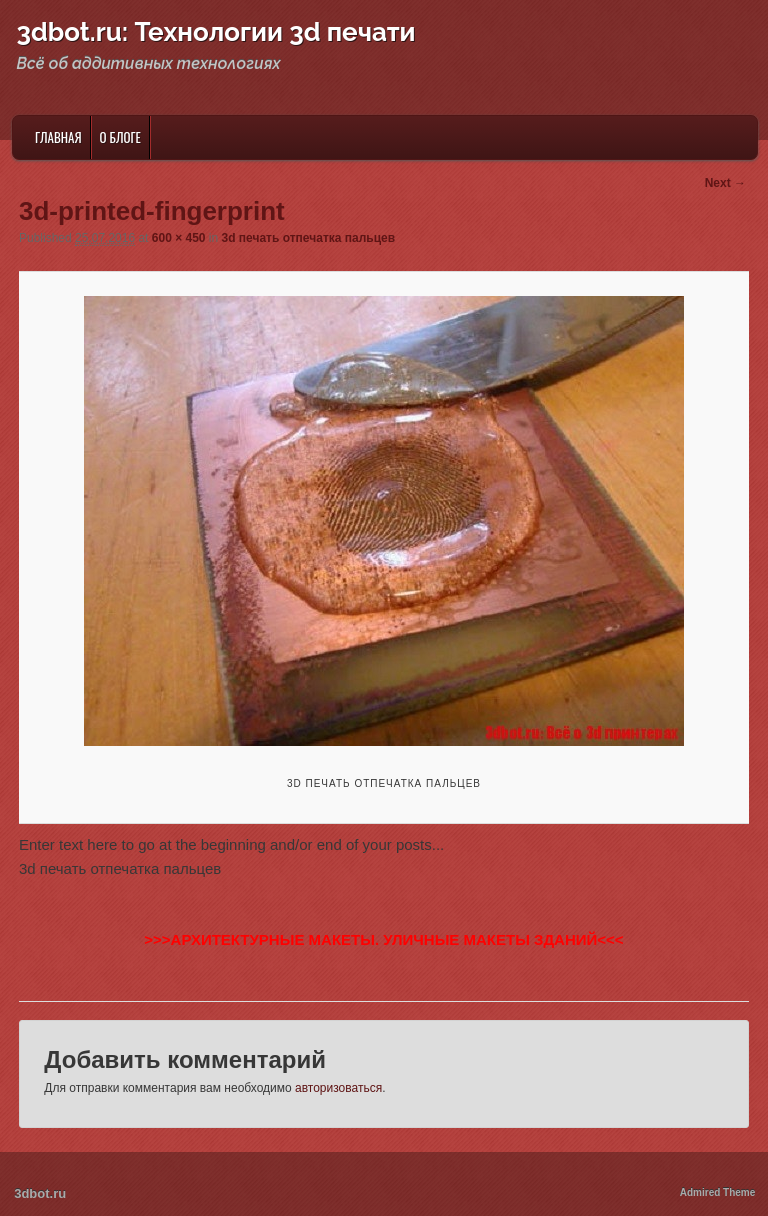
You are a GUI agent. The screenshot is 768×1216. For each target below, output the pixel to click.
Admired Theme (718, 1192)
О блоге (120, 137)
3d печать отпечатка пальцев (309, 238)
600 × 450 (179, 238)
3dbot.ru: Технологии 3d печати (216, 32)
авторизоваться (338, 1088)
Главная (58, 137)
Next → (725, 183)
